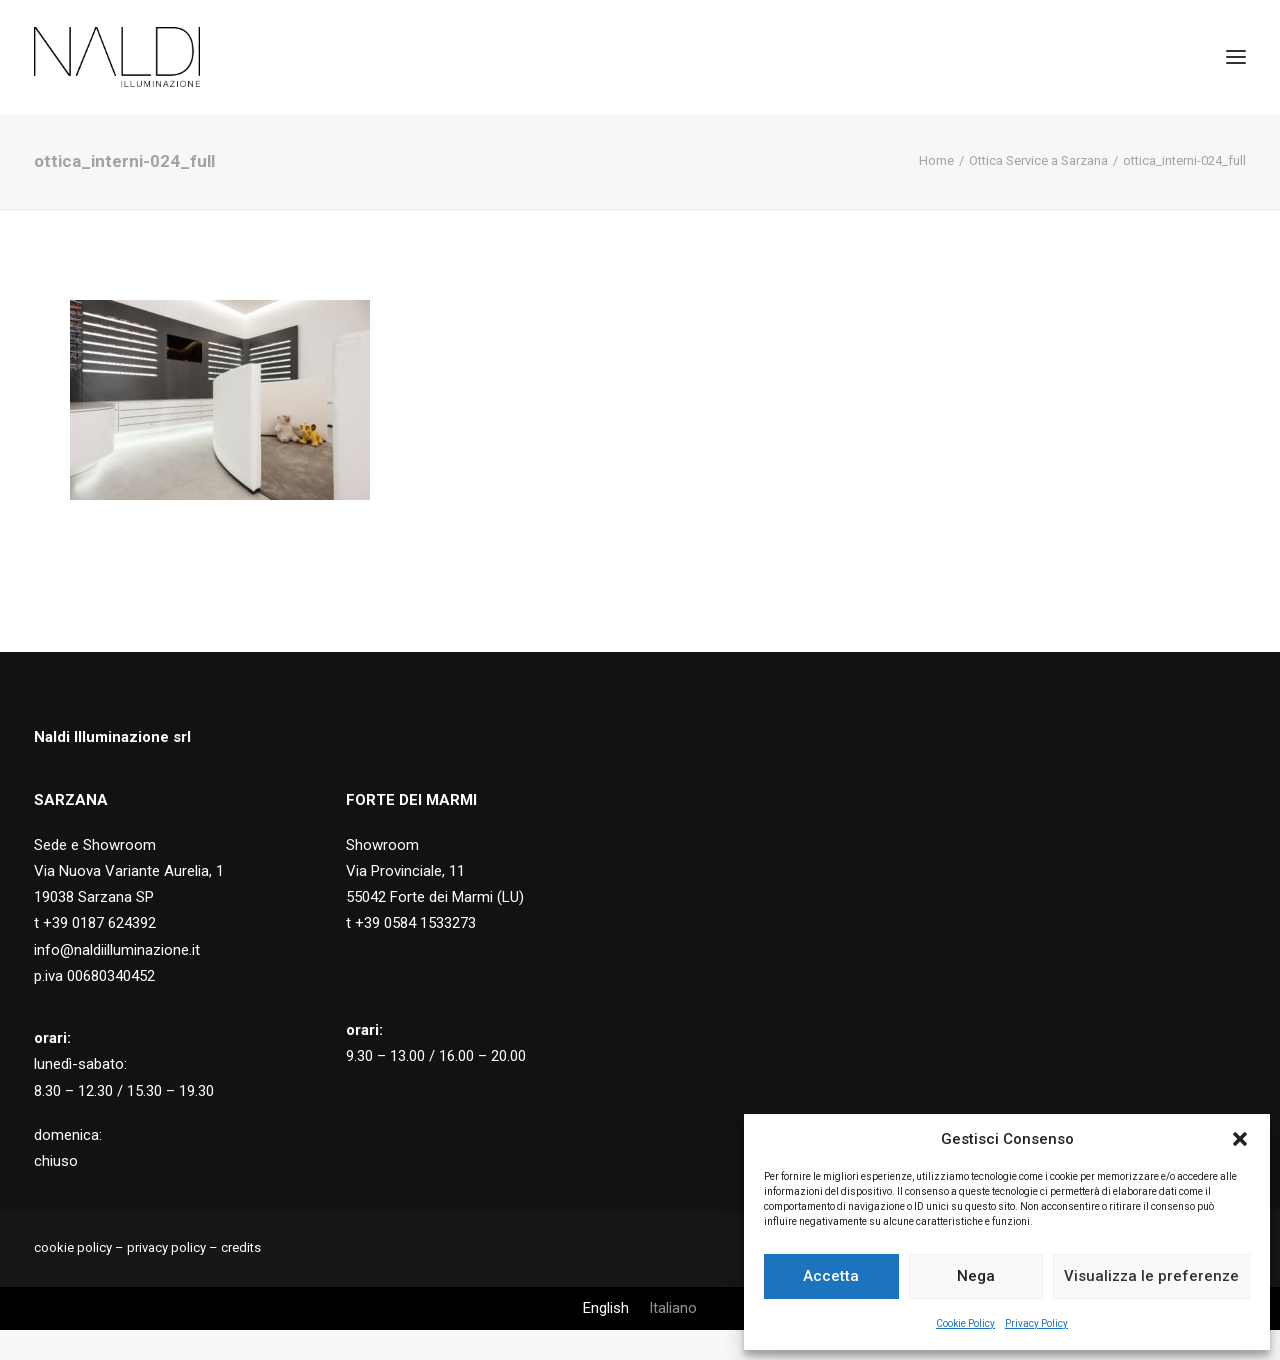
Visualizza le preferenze (1151, 1276)
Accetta (831, 1276)
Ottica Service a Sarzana (1038, 160)
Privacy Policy (1036, 1323)
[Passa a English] (606, 1308)
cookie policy (73, 1247)
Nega (976, 1276)
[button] (1240, 1139)
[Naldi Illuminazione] (117, 57)
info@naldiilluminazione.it (117, 950)
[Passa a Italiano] (673, 1308)
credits (241, 1247)
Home (936, 160)
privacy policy (166, 1247)
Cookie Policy (965, 1323)
